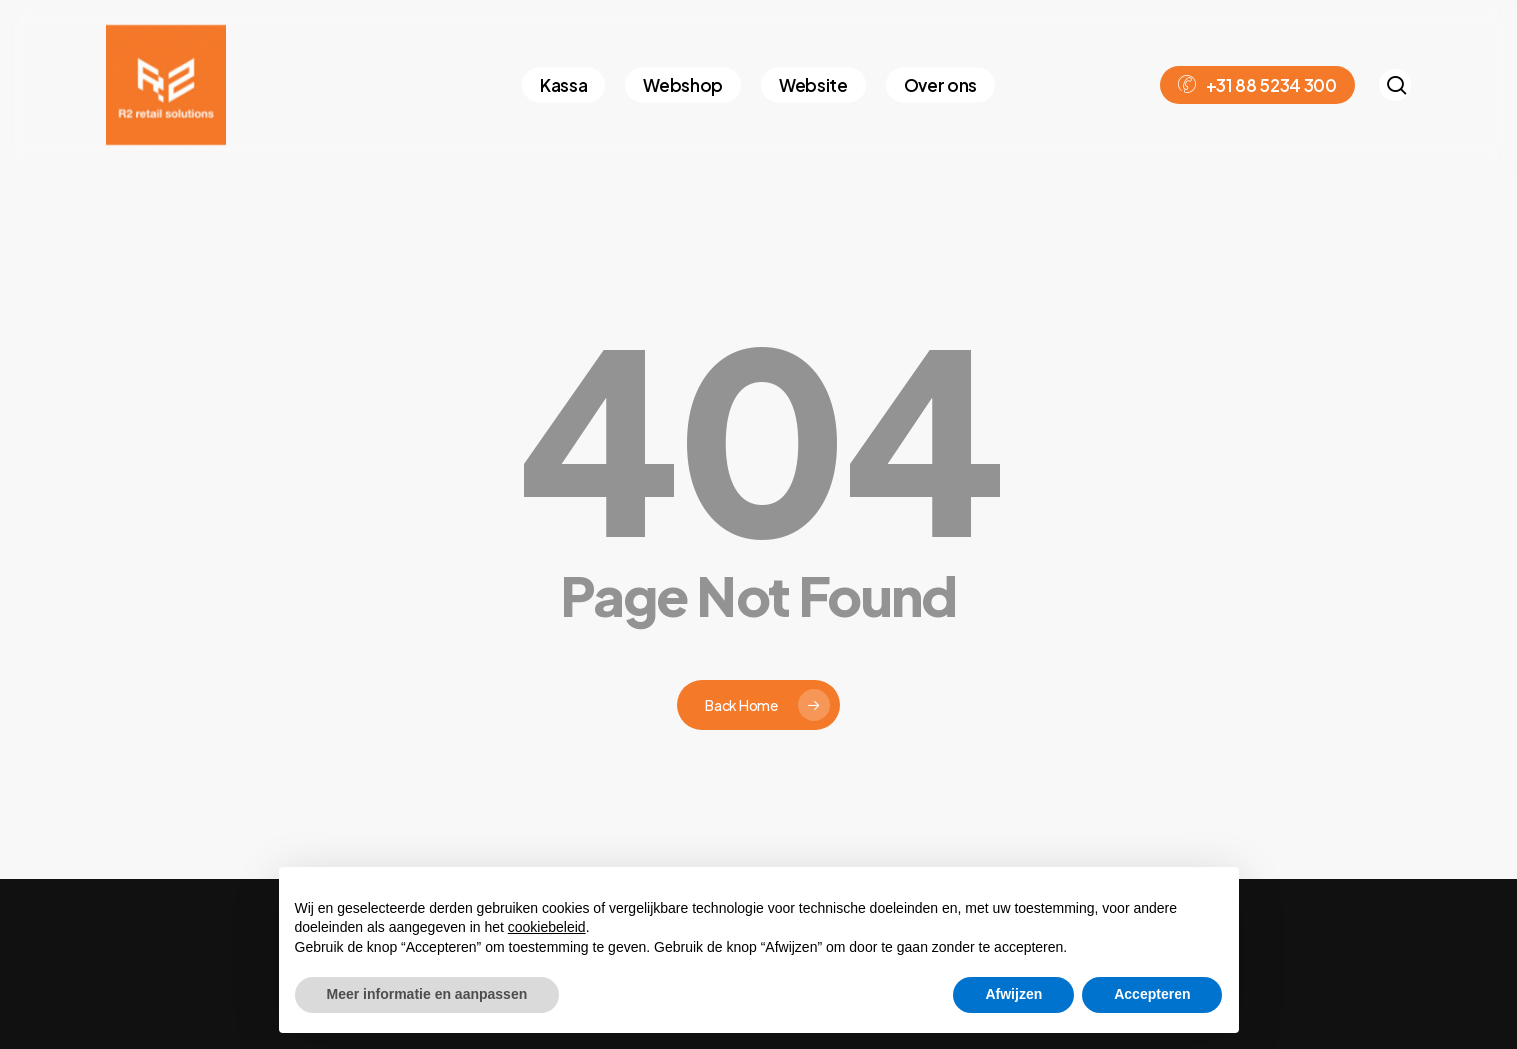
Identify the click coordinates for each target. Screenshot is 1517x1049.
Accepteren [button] (1152, 994)
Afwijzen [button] (1013, 994)
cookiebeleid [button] (547, 927)
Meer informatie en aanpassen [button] (427, 994)
